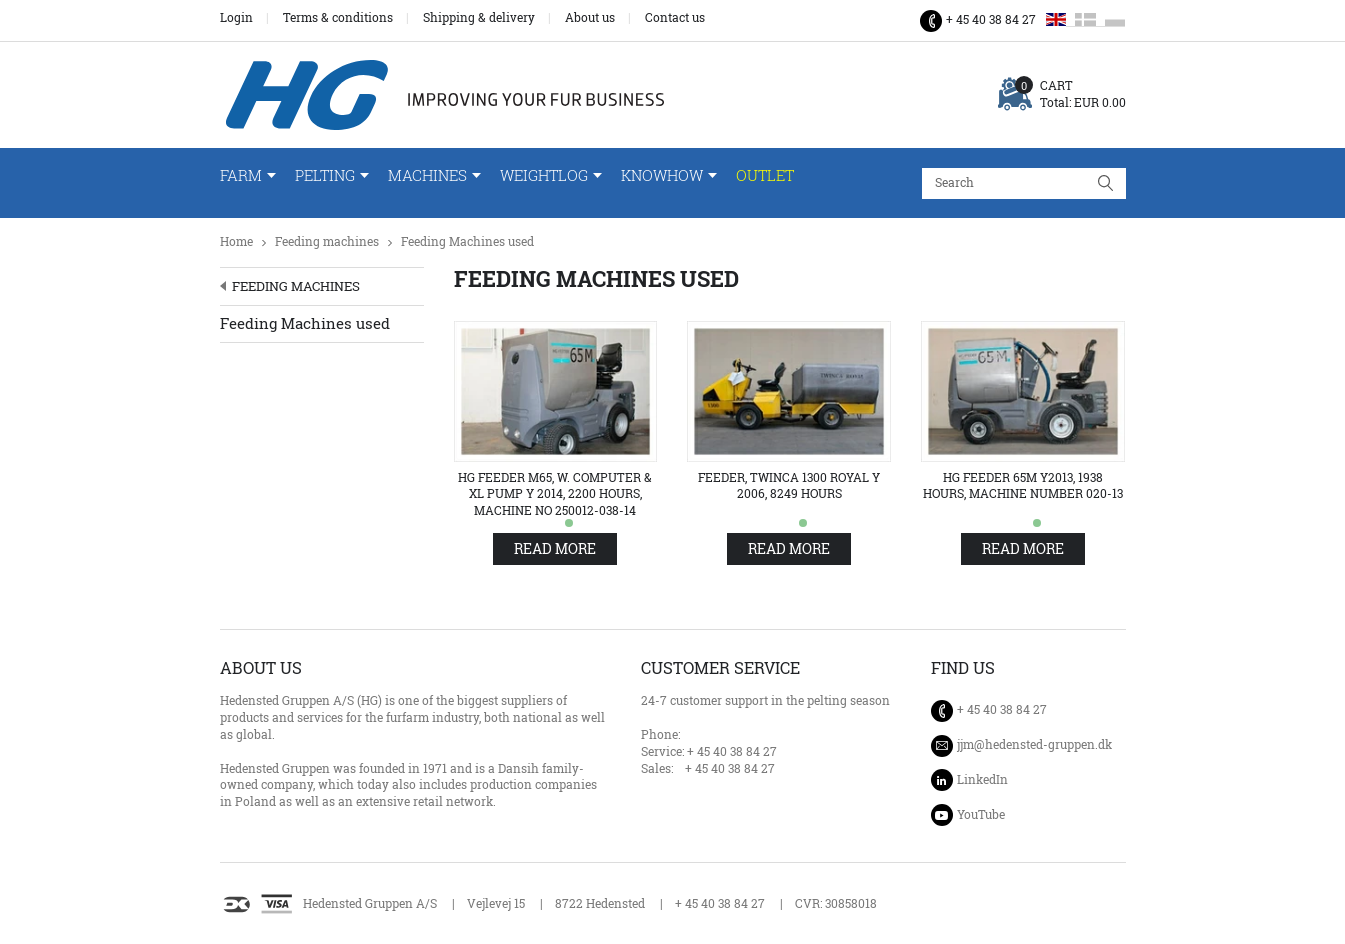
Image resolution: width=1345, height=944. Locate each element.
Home (236, 241)
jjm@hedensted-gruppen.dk (1034, 745)
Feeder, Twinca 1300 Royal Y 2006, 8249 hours (789, 486)
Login (236, 18)
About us (590, 18)
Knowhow (662, 175)
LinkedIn (982, 779)
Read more (555, 548)
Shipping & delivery (479, 18)
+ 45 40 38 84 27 (991, 19)
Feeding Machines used (467, 241)
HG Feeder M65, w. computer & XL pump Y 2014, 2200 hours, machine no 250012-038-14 (555, 494)
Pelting (325, 175)
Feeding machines (327, 241)
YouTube (981, 814)
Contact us (675, 18)
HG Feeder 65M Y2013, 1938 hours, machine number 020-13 (1023, 486)
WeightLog (544, 175)
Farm (241, 175)
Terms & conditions (338, 18)
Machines (427, 175)
